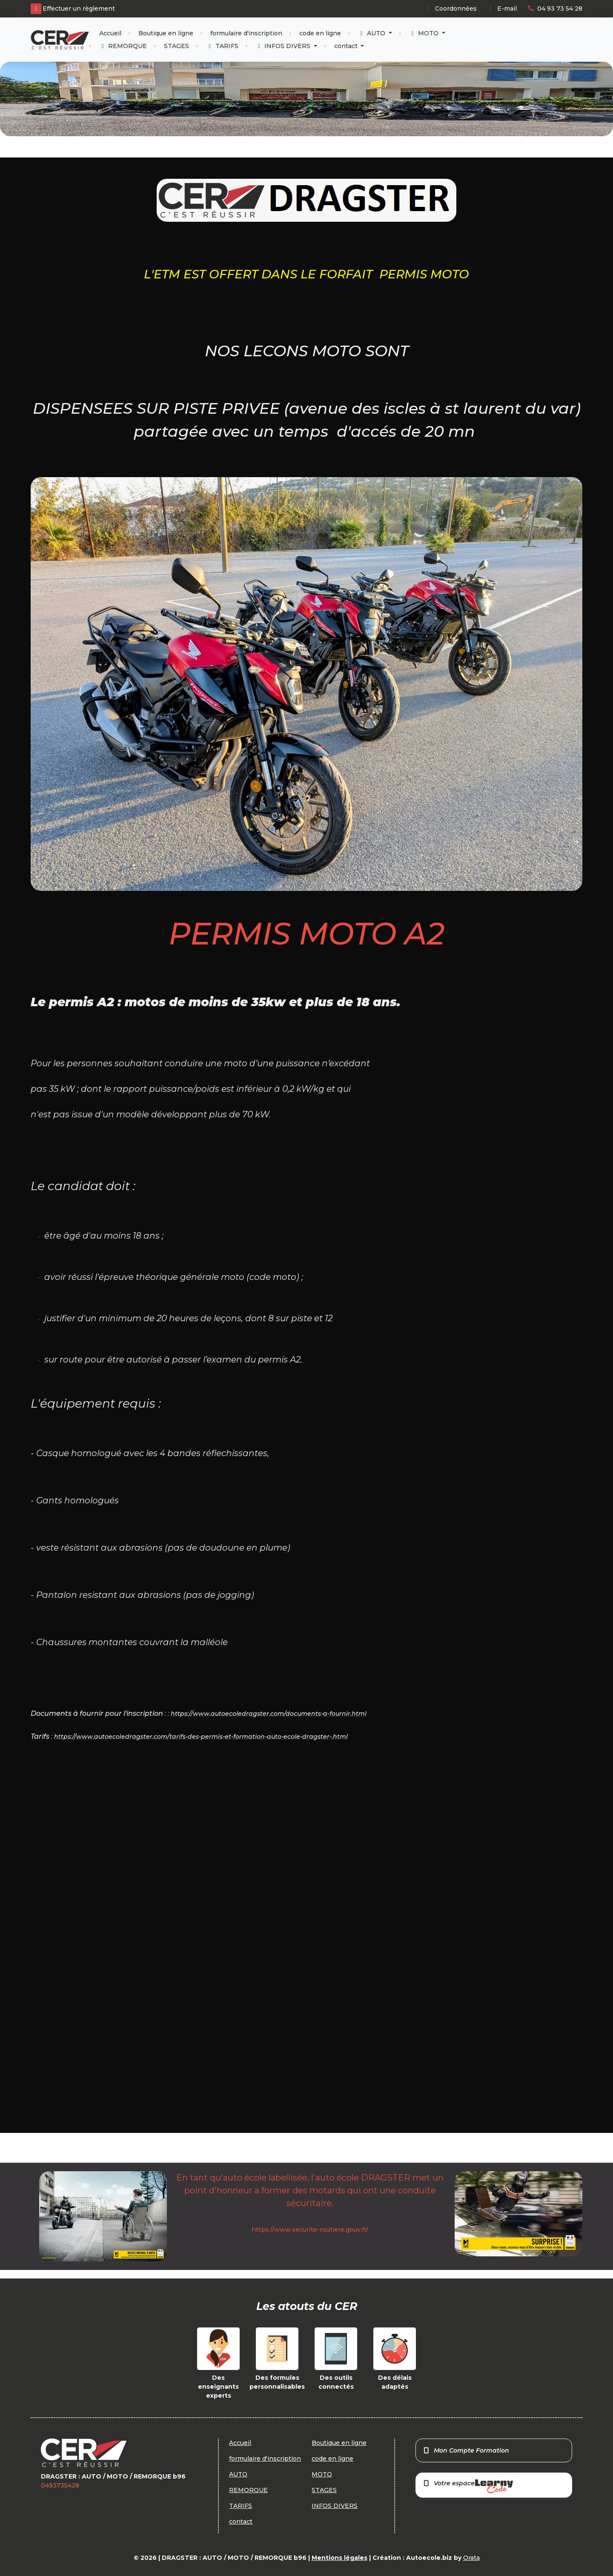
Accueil (110, 33)
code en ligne (320, 33)
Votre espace (468, 2486)
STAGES (176, 46)
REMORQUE (123, 46)
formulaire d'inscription (246, 33)
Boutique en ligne (165, 33)
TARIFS (222, 46)
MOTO (425, 33)
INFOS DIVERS (283, 46)
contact (346, 46)
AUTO (372, 33)
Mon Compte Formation (466, 2450)
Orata (471, 2558)
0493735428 (60, 2485)
